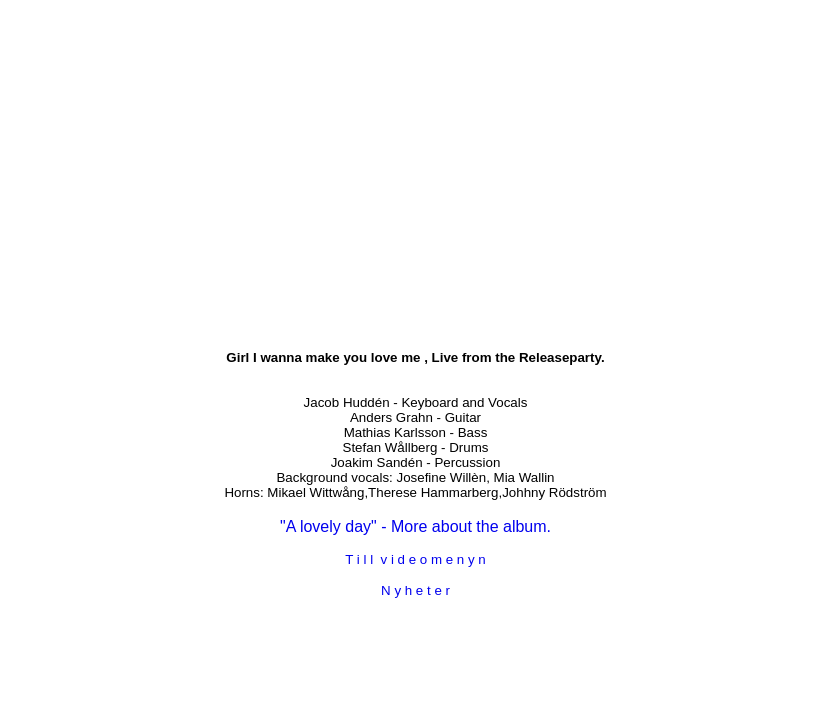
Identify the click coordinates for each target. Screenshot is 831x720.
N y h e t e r (415, 590)
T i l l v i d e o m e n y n (415, 559)
